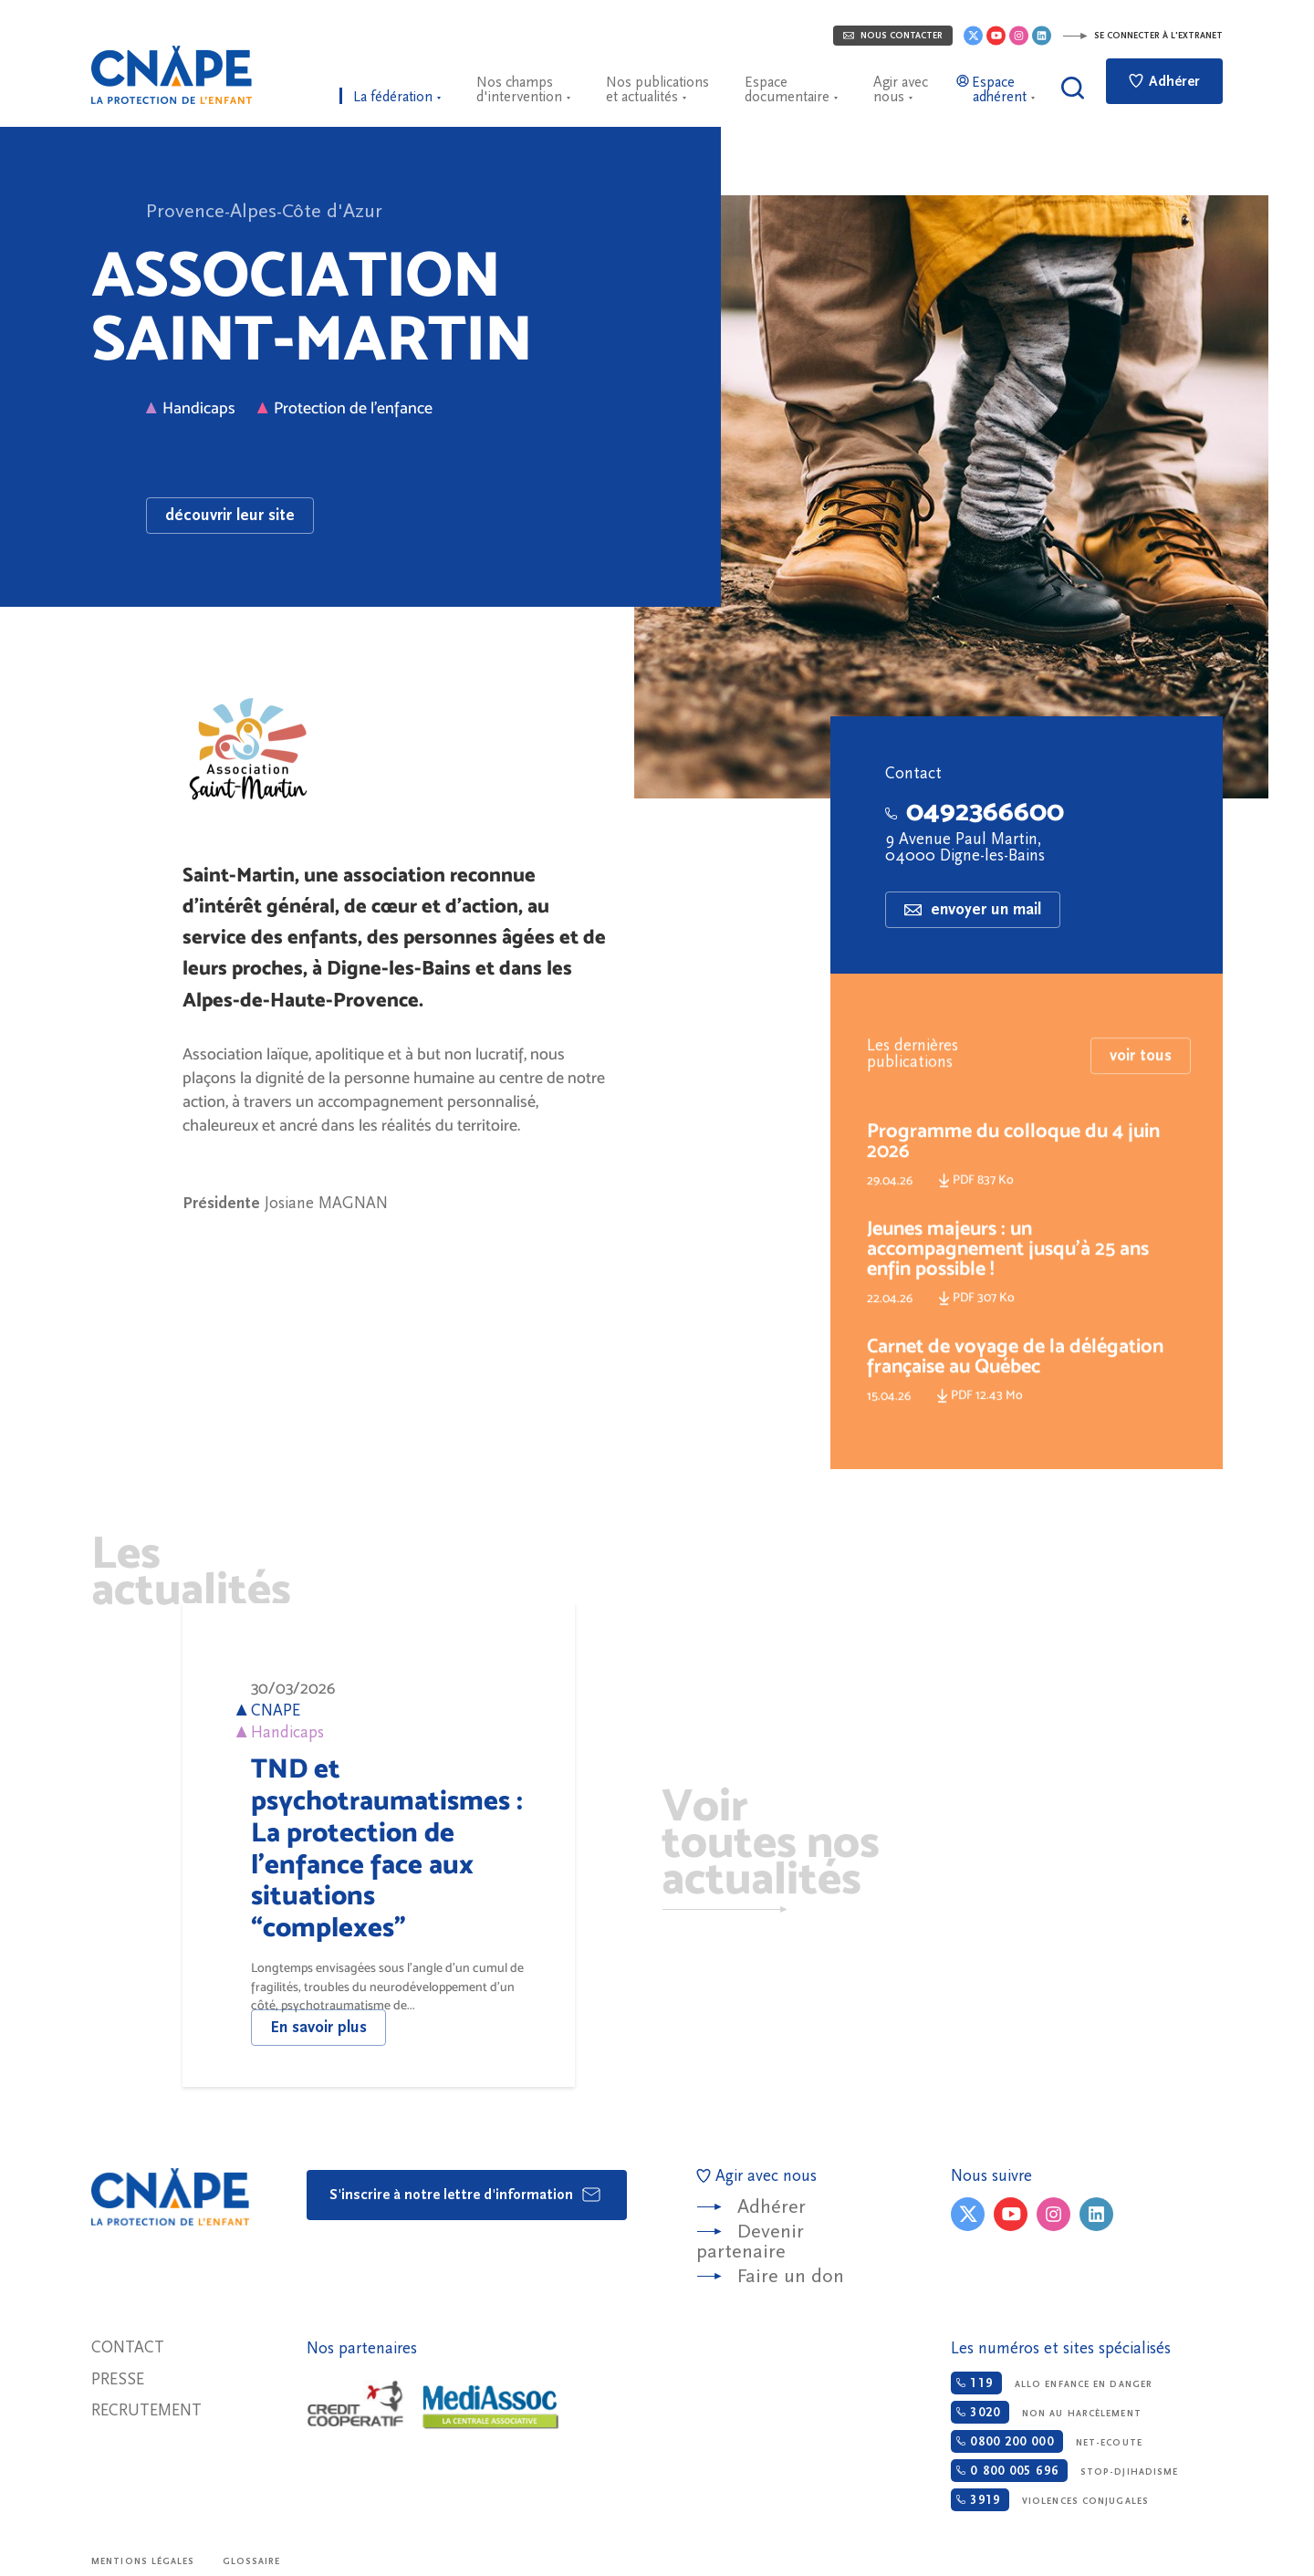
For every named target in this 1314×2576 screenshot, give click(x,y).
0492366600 (974, 811)
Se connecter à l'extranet (1142, 35)
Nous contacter (893, 35)
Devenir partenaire (750, 2241)
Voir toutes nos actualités (771, 1845)
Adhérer (1164, 81)
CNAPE (171, 75)
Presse (117, 2379)
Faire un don (790, 2276)
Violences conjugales (1050, 2499)
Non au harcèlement (1046, 2412)
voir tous (1141, 1088)
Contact (127, 2347)
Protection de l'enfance (345, 407)
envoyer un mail (972, 909)
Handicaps (190, 407)
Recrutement (146, 2410)
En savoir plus (318, 2027)
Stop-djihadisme (1064, 2470)
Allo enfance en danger (1051, 2383)
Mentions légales (143, 2561)
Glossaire (252, 2561)
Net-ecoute (1046, 2441)
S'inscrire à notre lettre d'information (465, 2195)
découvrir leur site (230, 515)
